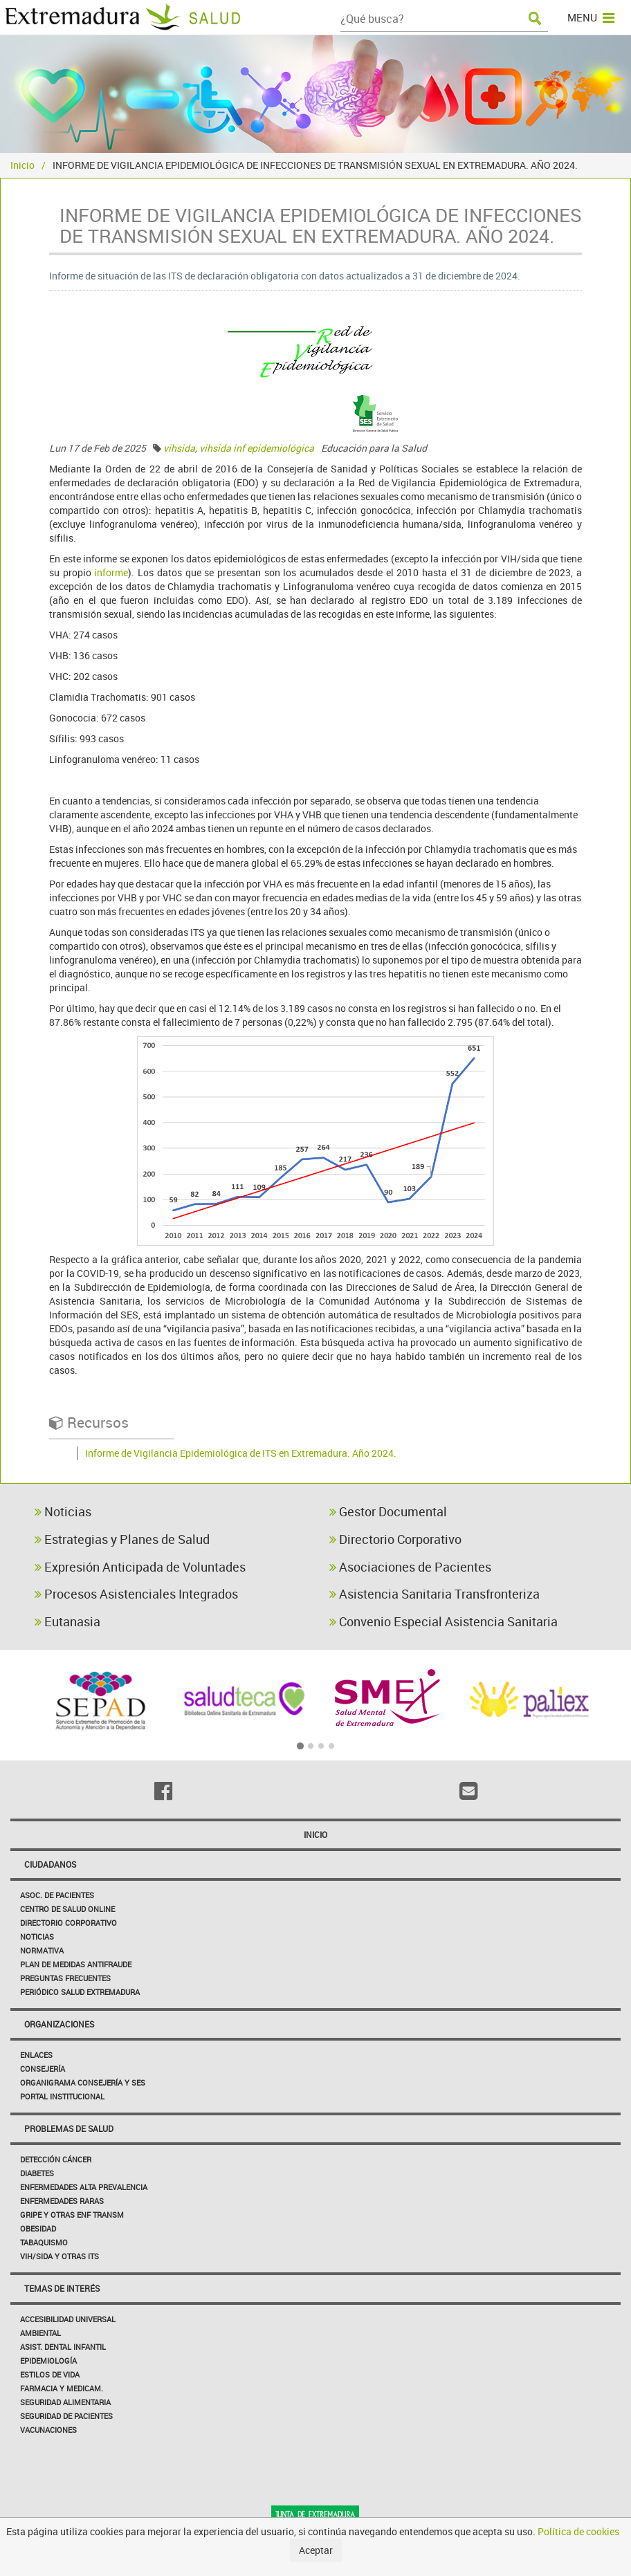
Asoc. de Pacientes (57, 1895)
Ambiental (40, 2333)
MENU (590, 17)
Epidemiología (48, 2360)
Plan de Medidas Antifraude (75, 1964)
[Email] (468, 1791)
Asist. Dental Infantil (63, 2347)
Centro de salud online (67, 1909)
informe (111, 572)
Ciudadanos (50, 1864)
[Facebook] (163, 1791)
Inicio (22, 165)
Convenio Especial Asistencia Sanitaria (443, 1621)
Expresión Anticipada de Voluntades (140, 1566)
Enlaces (36, 2055)
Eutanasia (67, 1621)
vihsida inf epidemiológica (256, 447)
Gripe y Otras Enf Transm (72, 2214)
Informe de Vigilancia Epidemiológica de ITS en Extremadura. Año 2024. (240, 1453)
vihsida (179, 447)
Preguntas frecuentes (65, 1978)
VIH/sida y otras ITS (59, 2256)
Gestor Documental (388, 1511)
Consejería (42, 2068)
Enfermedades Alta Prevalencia (83, 2187)
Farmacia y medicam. (61, 2388)
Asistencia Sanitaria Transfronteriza (434, 1593)
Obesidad (38, 2228)
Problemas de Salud (68, 2128)
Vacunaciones (48, 2430)
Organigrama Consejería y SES (82, 2082)
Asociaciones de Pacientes (410, 1566)
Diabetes (37, 2173)
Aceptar (316, 2550)
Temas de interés (62, 2288)
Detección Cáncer (55, 2159)
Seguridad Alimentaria (65, 2402)
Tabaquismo (44, 2242)
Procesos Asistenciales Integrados (136, 1593)
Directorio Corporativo (395, 1539)
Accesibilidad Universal (68, 2319)
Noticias (63, 1511)
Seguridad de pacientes (66, 2416)
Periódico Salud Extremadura (80, 1992)
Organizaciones (59, 2024)
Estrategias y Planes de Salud (122, 1539)
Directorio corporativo (68, 1922)
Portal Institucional (62, 2096)
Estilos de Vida (50, 2374)
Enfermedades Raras (62, 2201)
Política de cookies (578, 2531)
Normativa (42, 1950)
